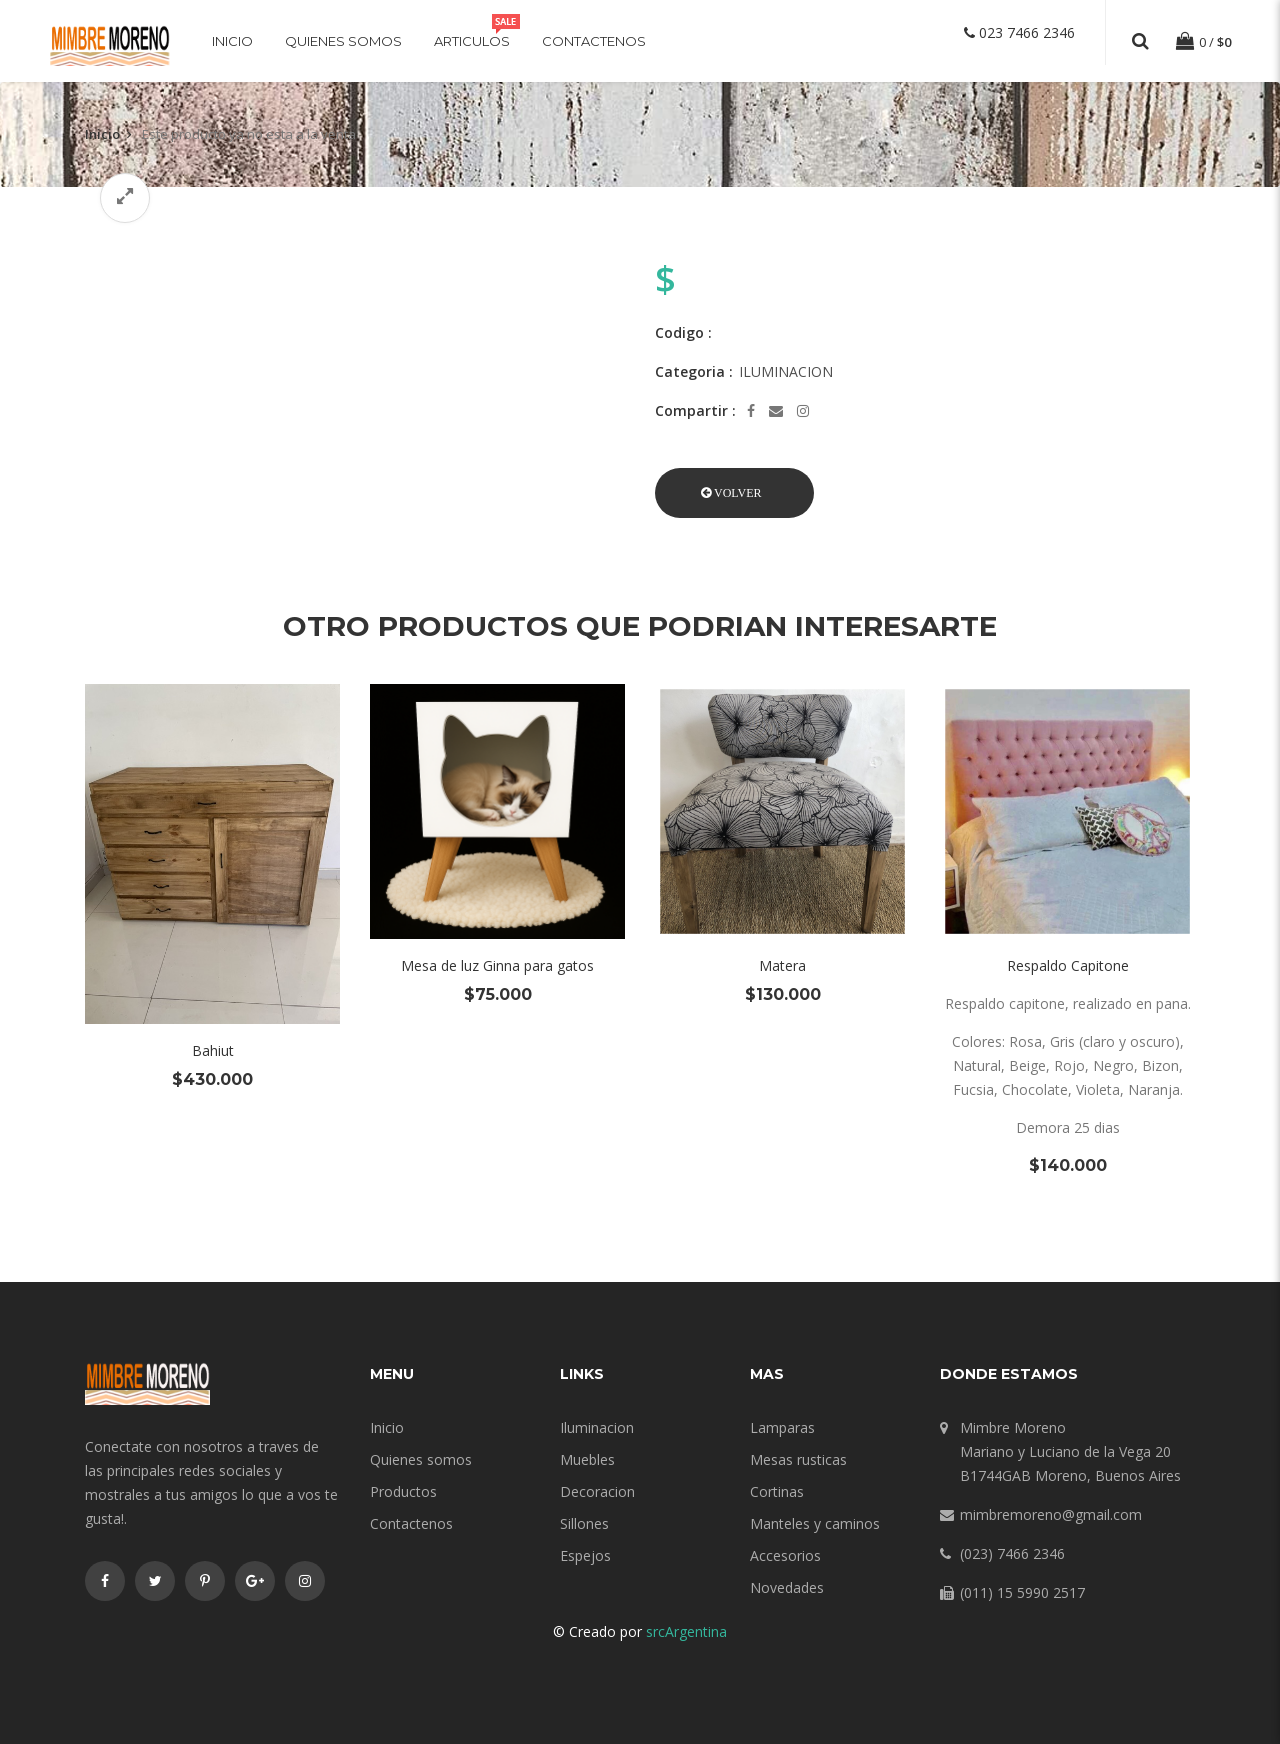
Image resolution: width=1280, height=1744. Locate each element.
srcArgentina (686, 1631)
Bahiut (213, 1050)
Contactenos (594, 41)
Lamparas (782, 1427)
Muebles (587, 1459)
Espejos (585, 1555)
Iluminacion (597, 1427)
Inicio (232, 41)
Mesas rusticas (798, 1459)
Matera (782, 965)
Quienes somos (343, 41)
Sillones (584, 1523)
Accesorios (785, 1555)
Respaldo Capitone (1068, 965)
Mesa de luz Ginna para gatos (497, 965)
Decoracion (597, 1491)
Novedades (787, 1587)
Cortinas (777, 1491)
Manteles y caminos (815, 1523)
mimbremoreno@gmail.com (1051, 1514)
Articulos (472, 41)
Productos (403, 1491)
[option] (355, 237)
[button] (734, 493)
